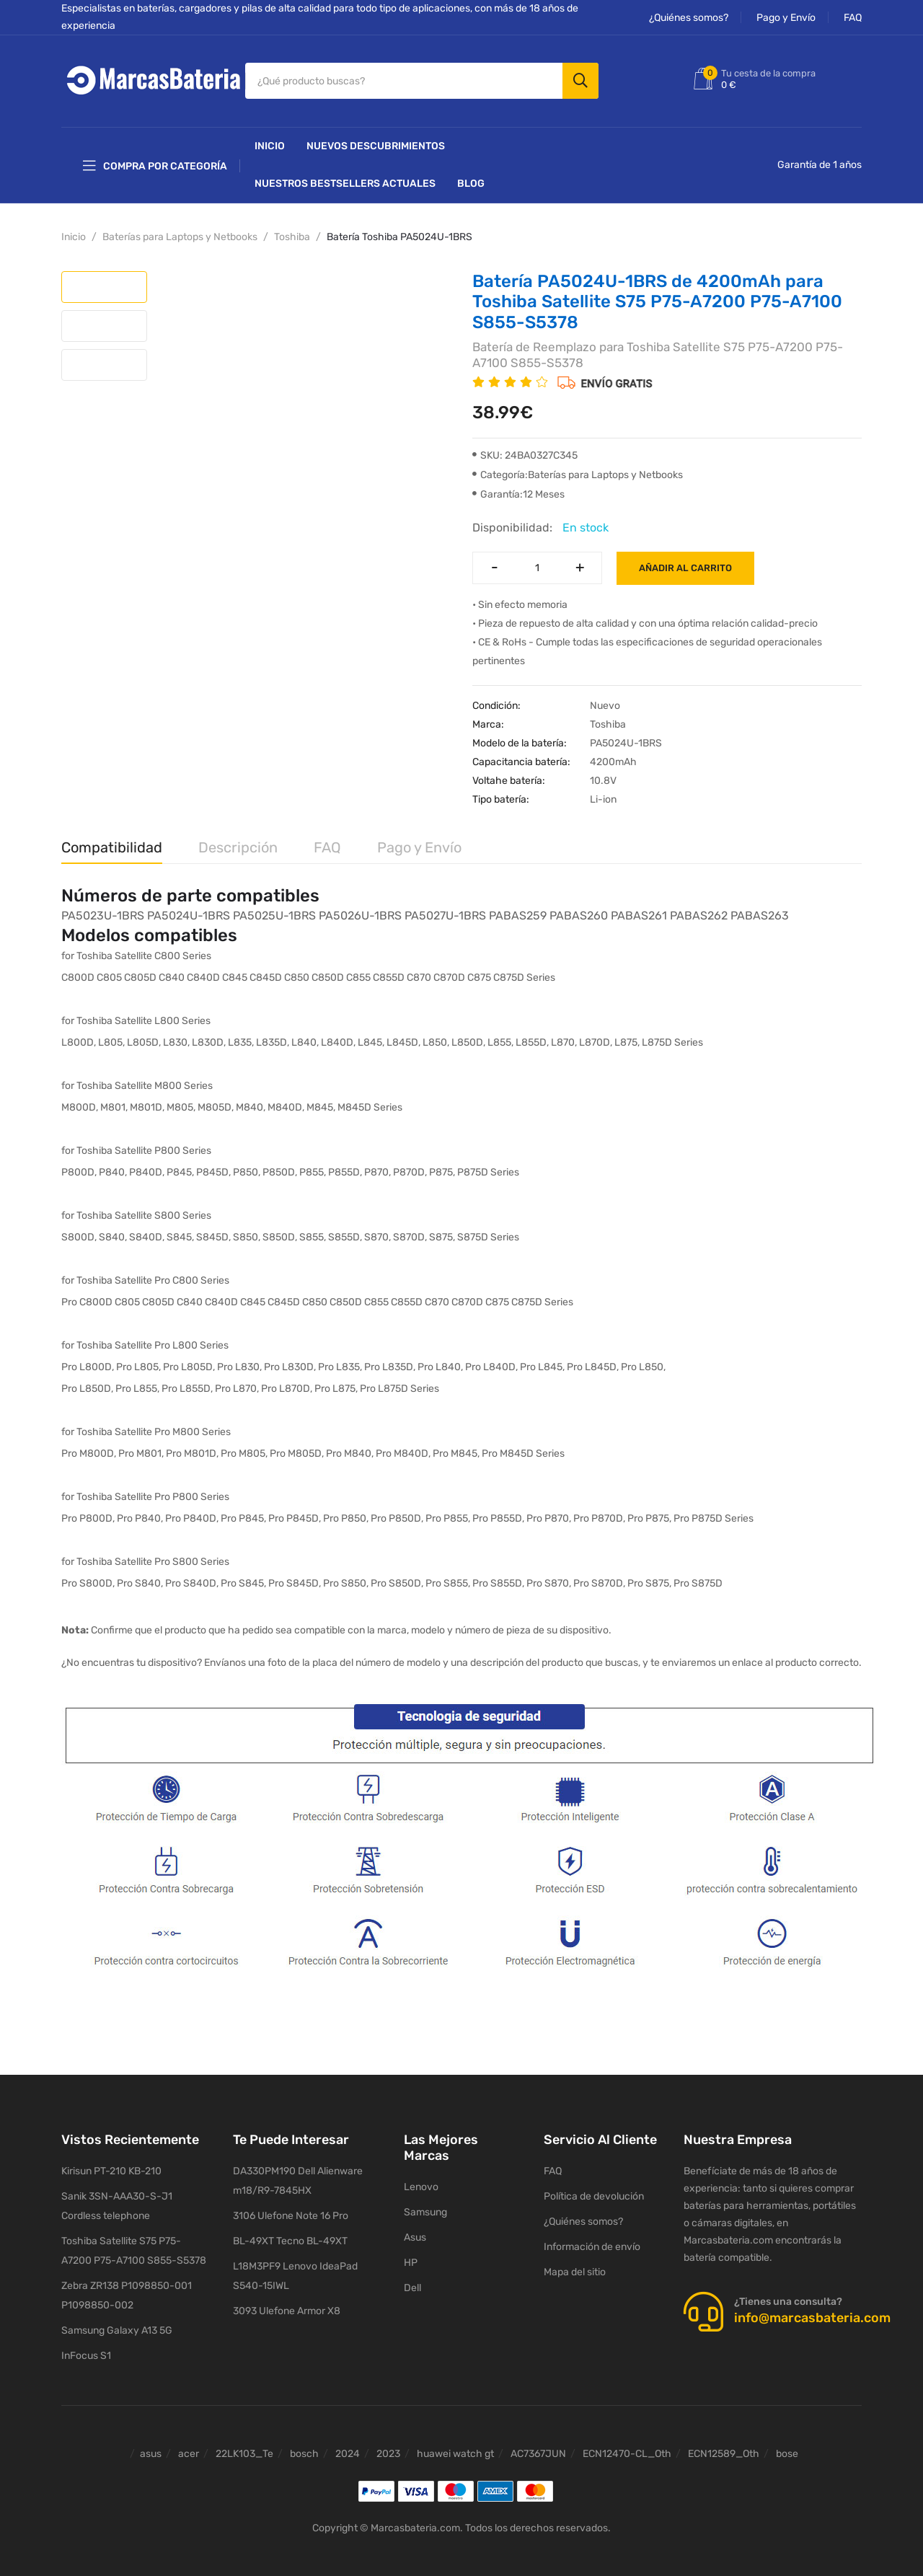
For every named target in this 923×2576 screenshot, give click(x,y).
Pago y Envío (786, 18)
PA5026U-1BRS (360, 910)
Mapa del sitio (575, 2268)
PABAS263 (759, 910)
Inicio (270, 141)
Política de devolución (594, 2192)
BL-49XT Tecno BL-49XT (290, 2237)
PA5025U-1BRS (274, 910)
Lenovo (421, 2182)
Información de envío (592, 2242)
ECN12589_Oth (723, 2449)
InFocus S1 (86, 2351)
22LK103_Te (244, 2449)
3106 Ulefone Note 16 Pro (290, 2211)
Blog (471, 178)
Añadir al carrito (685, 562)
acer (188, 2449)
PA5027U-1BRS (445, 910)
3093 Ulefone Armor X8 (286, 2307)
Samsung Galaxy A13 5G (116, 2326)
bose (787, 2449)
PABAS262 (699, 910)
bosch (304, 2449)
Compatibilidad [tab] (111, 842)
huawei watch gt (455, 2449)
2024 (347, 2449)
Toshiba (292, 232)
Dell (412, 2283)
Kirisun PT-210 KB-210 (111, 2167)
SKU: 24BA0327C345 (525, 450)
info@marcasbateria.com (812, 2313)
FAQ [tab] (327, 842)
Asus (415, 2232)
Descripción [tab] (238, 842)
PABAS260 (578, 910)
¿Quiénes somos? (688, 18)
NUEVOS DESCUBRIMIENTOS (375, 141)
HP (411, 2257)
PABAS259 (518, 910)
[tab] (104, 282)
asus (151, 2449)
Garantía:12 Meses (518, 489)
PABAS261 (639, 910)
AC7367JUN (538, 2449)
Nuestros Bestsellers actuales (345, 178)
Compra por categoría (155, 161)
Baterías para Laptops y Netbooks (179, 232)
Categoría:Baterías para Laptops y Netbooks (577, 470)
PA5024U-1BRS (188, 910)
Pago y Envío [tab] (419, 842)
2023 (388, 2449)
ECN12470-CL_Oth (627, 2449)
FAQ (853, 18)
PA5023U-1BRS (102, 910)
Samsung (425, 2207)
